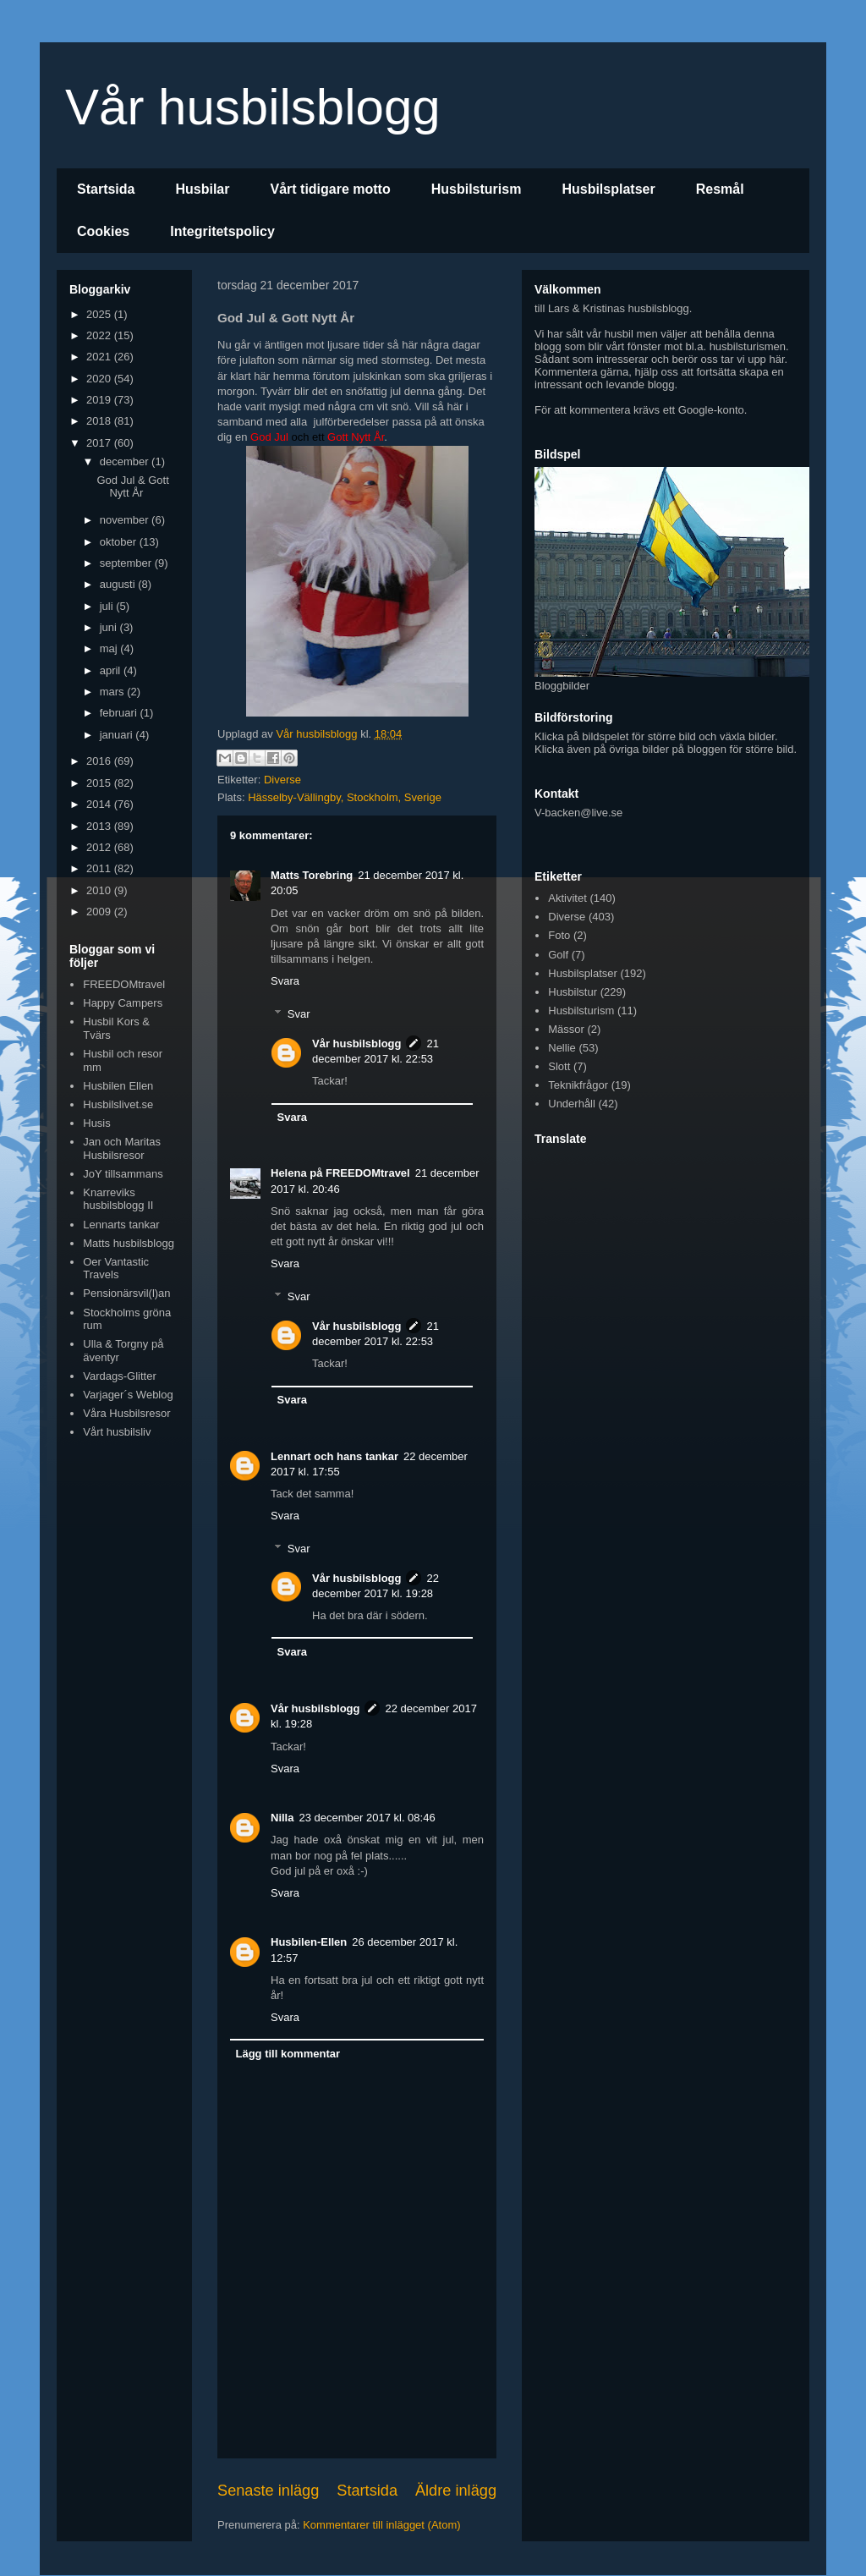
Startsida (105, 189)
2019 (100, 399)
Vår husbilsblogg (253, 107)
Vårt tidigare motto (330, 189)
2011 (100, 868)
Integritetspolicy (222, 231)
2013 (100, 826)
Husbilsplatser (608, 189)
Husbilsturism (476, 189)
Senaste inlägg (268, 2490)
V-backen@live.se (578, 812)
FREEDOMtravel (124, 984)
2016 (100, 761)
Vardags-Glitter (119, 1376)
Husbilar (202, 189)
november (125, 520)
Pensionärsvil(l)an (126, 1293)
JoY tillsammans (122, 1173)
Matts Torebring (312, 875)
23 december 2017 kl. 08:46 (367, 1817)
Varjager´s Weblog (128, 1394)
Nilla (282, 1817)
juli (108, 606)
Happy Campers (122, 1003)
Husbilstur (572, 992)
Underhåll (571, 1103)
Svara (285, 981)
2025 (100, 314)
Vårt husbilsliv (117, 1431)
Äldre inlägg (455, 2490)
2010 (100, 890)
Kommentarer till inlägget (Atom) (381, 2524)
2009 (100, 911)
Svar (299, 1014)
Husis (97, 1123)
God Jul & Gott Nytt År (132, 487)
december (125, 461)
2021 (100, 356)
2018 (100, 421)
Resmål (720, 189)
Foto (559, 935)
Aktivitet (567, 898)
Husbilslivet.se (118, 1104)
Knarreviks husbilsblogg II (118, 1199)
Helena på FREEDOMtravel (340, 1173)
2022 (100, 335)
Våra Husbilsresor (126, 1413)
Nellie (562, 1047)
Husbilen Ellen (118, 1085)
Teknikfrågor (578, 1085)
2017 (100, 443)
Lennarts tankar (121, 1224)
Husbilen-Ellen (309, 1942)
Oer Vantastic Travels (116, 1268)
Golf (558, 954)
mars (114, 691)
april (111, 670)
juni (110, 627)
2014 (100, 804)
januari (118, 734)
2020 (100, 378)
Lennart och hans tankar (334, 1456)
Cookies (103, 231)
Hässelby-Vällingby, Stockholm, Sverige (344, 797)
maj (110, 648)
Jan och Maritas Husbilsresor (122, 1148)
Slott (559, 1066)
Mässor (566, 1029)
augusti (119, 584)
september (127, 563)
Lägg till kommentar (288, 2053)
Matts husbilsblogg (128, 1243)
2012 (100, 847)
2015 (100, 783)
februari (120, 712)
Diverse (282, 779)
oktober (120, 542)
